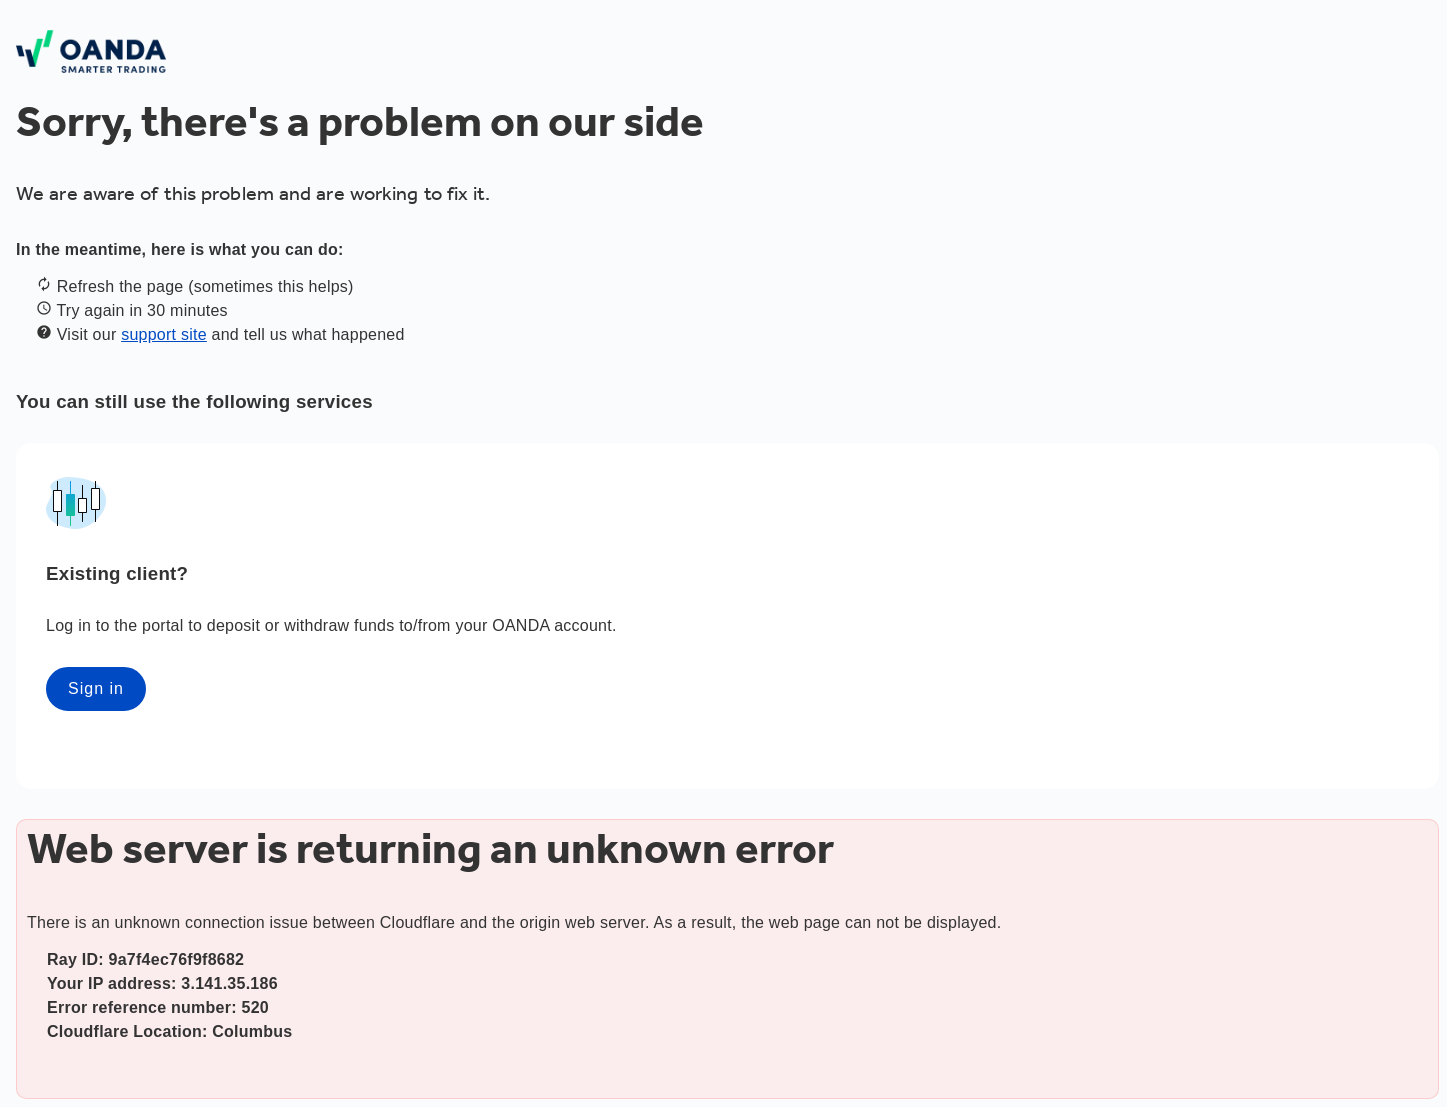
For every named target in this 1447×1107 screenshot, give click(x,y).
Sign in (96, 688)
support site (164, 334)
